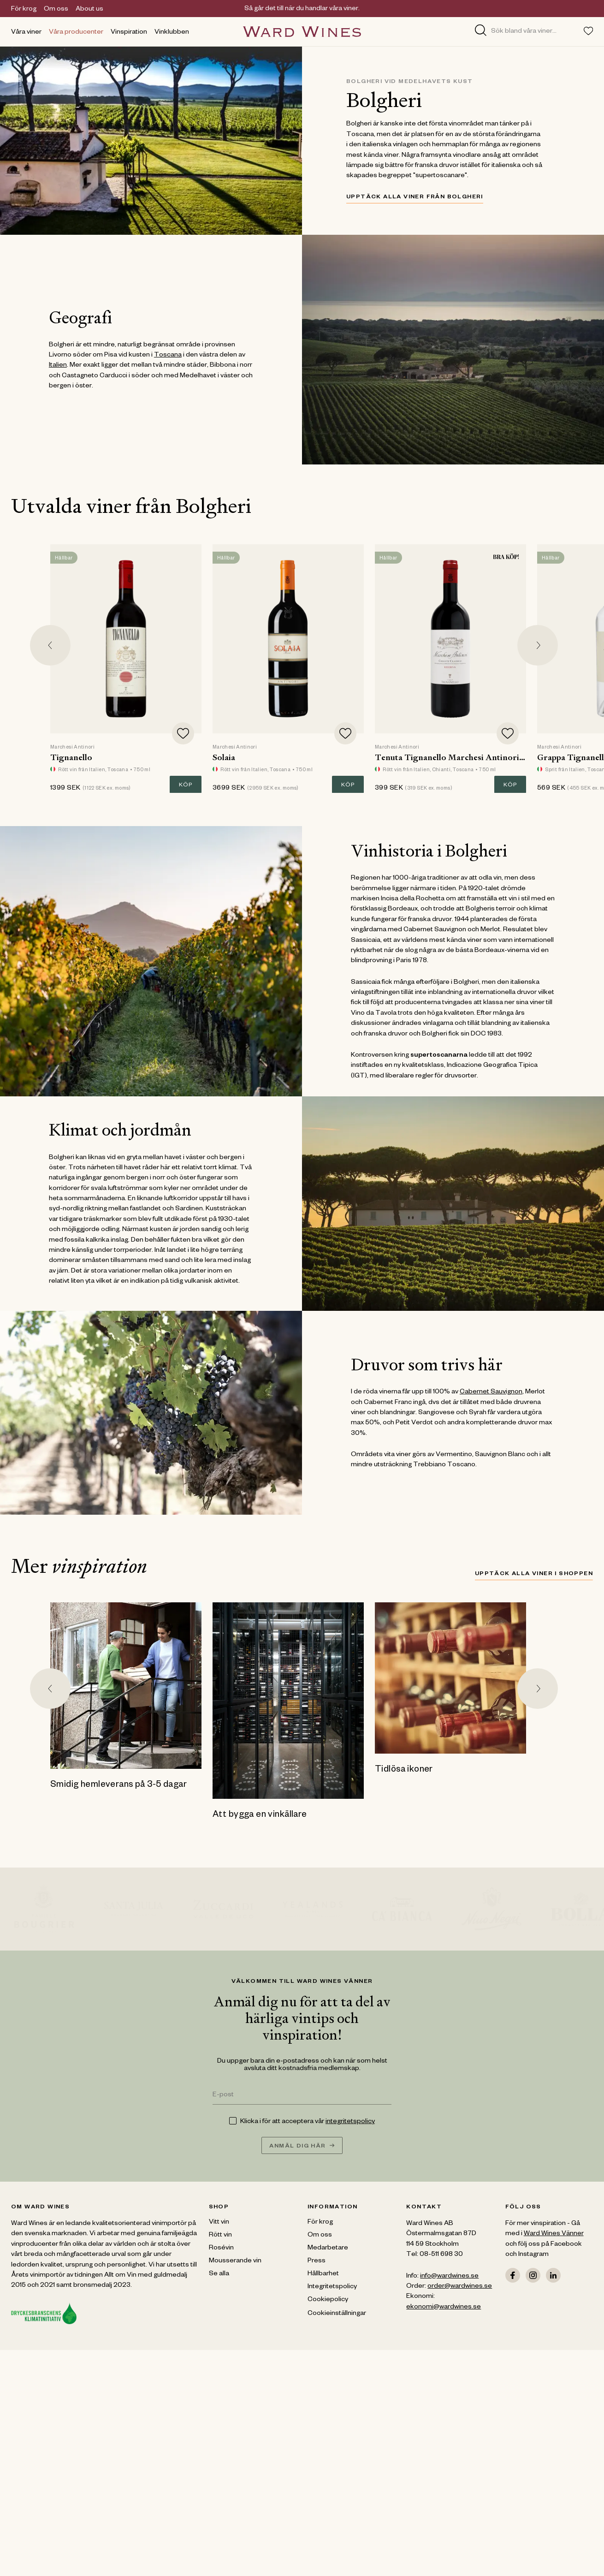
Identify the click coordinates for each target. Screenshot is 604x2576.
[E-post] (302, 2096)
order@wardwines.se (459, 2286)
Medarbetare (328, 2248)
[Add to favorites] (183, 733)
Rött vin (220, 2235)
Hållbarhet (323, 2274)
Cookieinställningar (337, 2314)
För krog (23, 9)
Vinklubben (171, 32)
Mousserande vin (235, 2261)
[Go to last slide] (50, 645)
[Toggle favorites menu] (588, 31)
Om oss (56, 9)
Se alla (219, 2274)
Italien (58, 365)
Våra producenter (76, 32)
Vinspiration (129, 32)
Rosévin (221, 2248)
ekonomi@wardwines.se (443, 2307)
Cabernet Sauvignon (491, 1392)
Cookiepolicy (328, 2300)
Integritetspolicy (332, 2287)
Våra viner (26, 32)
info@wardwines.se (449, 2276)
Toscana (168, 355)
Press (317, 2261)
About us (89, 9)
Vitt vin (219, 2222)
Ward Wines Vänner (554, 2234)
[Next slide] (537, 645)
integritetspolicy (350, 2122)
